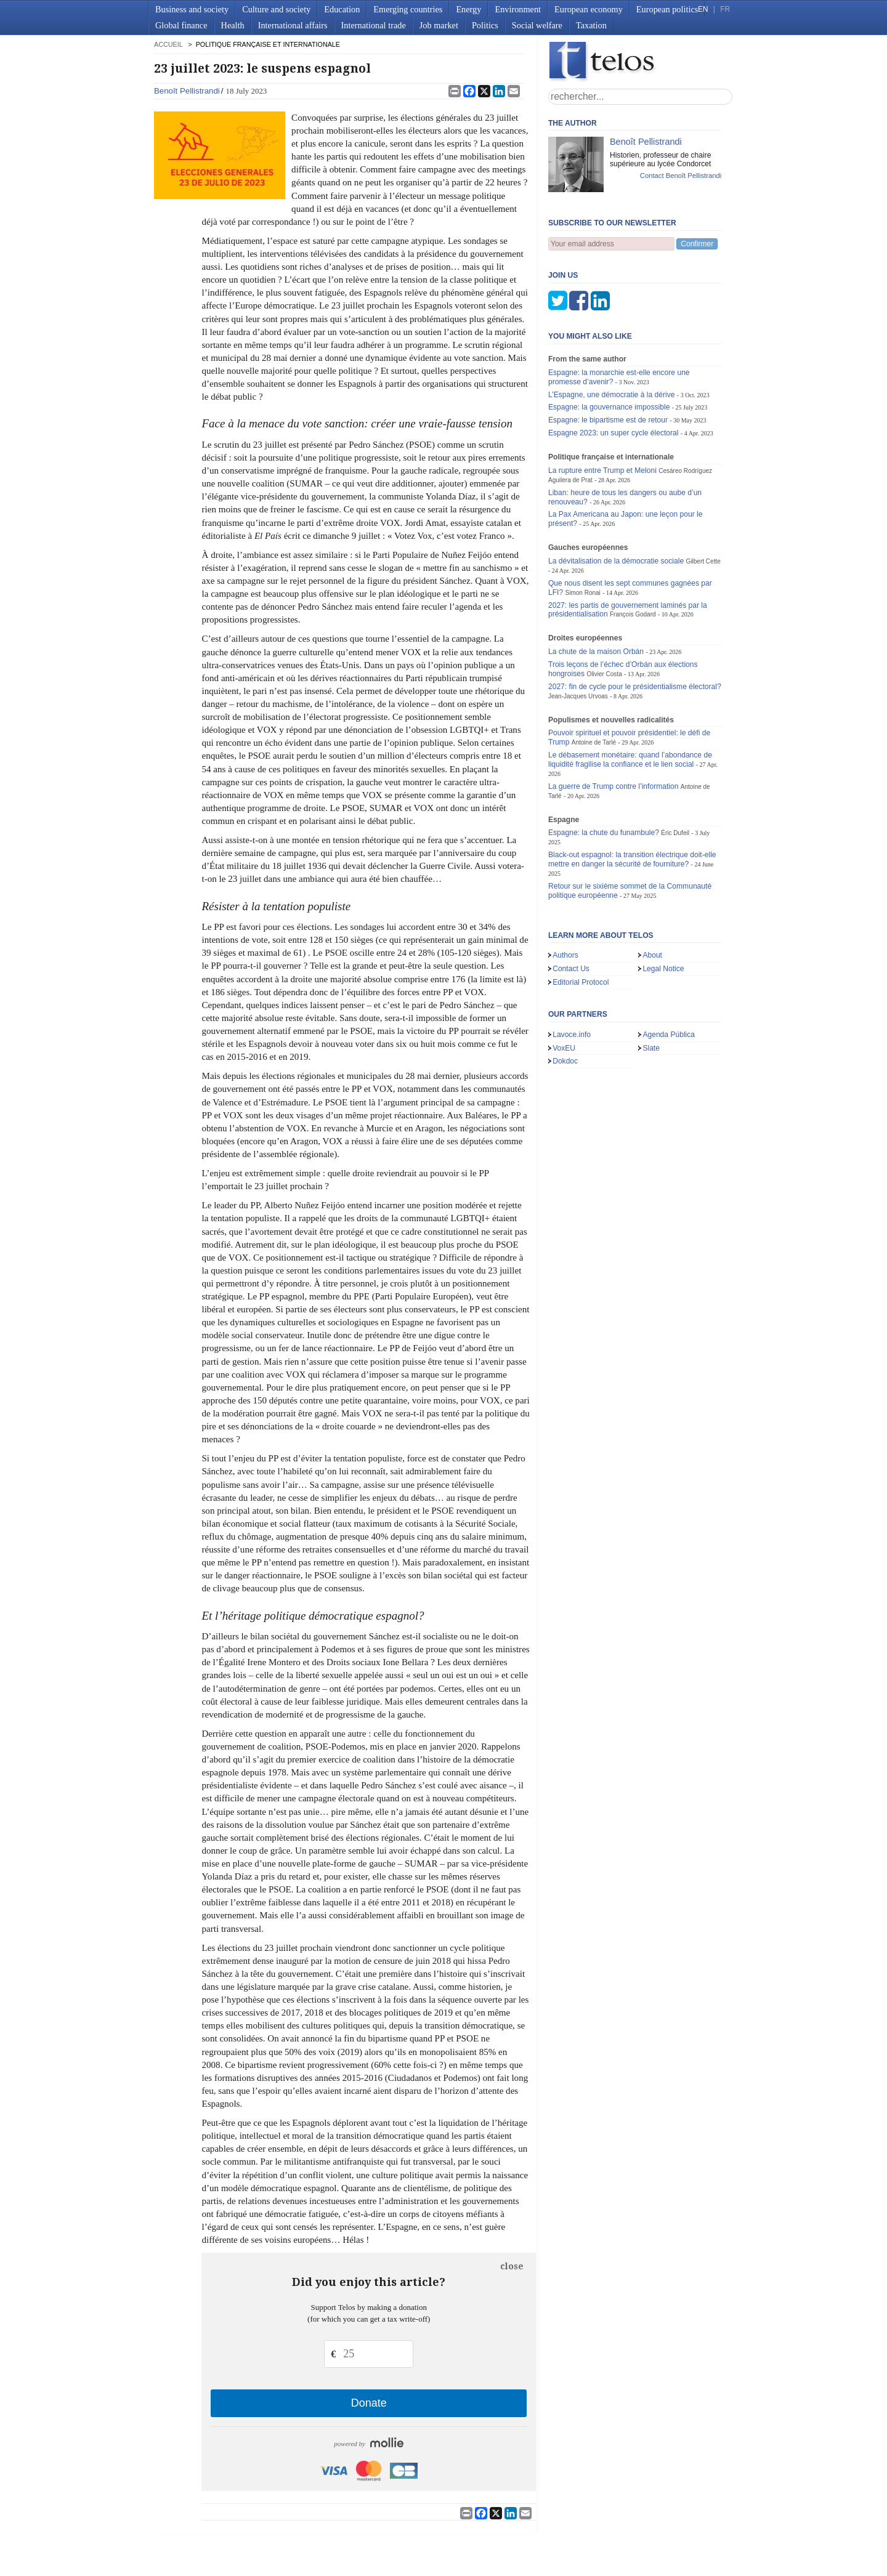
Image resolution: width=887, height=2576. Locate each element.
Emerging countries (407, 9)
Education (342, 9)
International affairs (293, 25)
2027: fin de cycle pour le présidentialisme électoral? (634, 625)
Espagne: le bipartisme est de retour (608, 359)
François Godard (633, 553)
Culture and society (276, 9)
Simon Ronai (582, 531)
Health (233, 25)
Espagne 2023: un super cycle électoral (613, 372)
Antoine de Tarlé (594, 681)
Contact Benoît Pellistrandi (680, 175)
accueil (168, 44)
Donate (369, 2403)
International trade (373, 25)
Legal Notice (663, 907)
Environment (518, 9)
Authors (565, 894)
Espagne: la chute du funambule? (603, 771)
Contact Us (571, 907)
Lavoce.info (572, 973)
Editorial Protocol (581, 921)
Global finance (181, 25)
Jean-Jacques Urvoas (578, 635)
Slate (651, 987)
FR (725, 9)
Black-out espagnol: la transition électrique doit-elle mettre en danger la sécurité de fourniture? (632, 798)
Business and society (192, 9)
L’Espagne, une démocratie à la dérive (611, 333)
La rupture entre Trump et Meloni (602, 409)
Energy (468, 9)
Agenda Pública (668, 973)
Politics (485, 25)
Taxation (591, 25)
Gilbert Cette (703, 500)
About (652, 894)
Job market (438, 25)
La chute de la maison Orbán (596, 590)
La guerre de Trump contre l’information (613, 725)
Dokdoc (565, 1000)
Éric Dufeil (675, 772)
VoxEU (564, 987)
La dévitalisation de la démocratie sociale (616, 500)
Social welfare (537, 25)
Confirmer (697, 244)
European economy (588, 9)
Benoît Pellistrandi (187, 90)
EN (703, 9)
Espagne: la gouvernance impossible (609, 346)
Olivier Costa (604, 613)
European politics (667, 9)
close (512, 2266)
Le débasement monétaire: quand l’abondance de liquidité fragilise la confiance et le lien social (630, 699)
